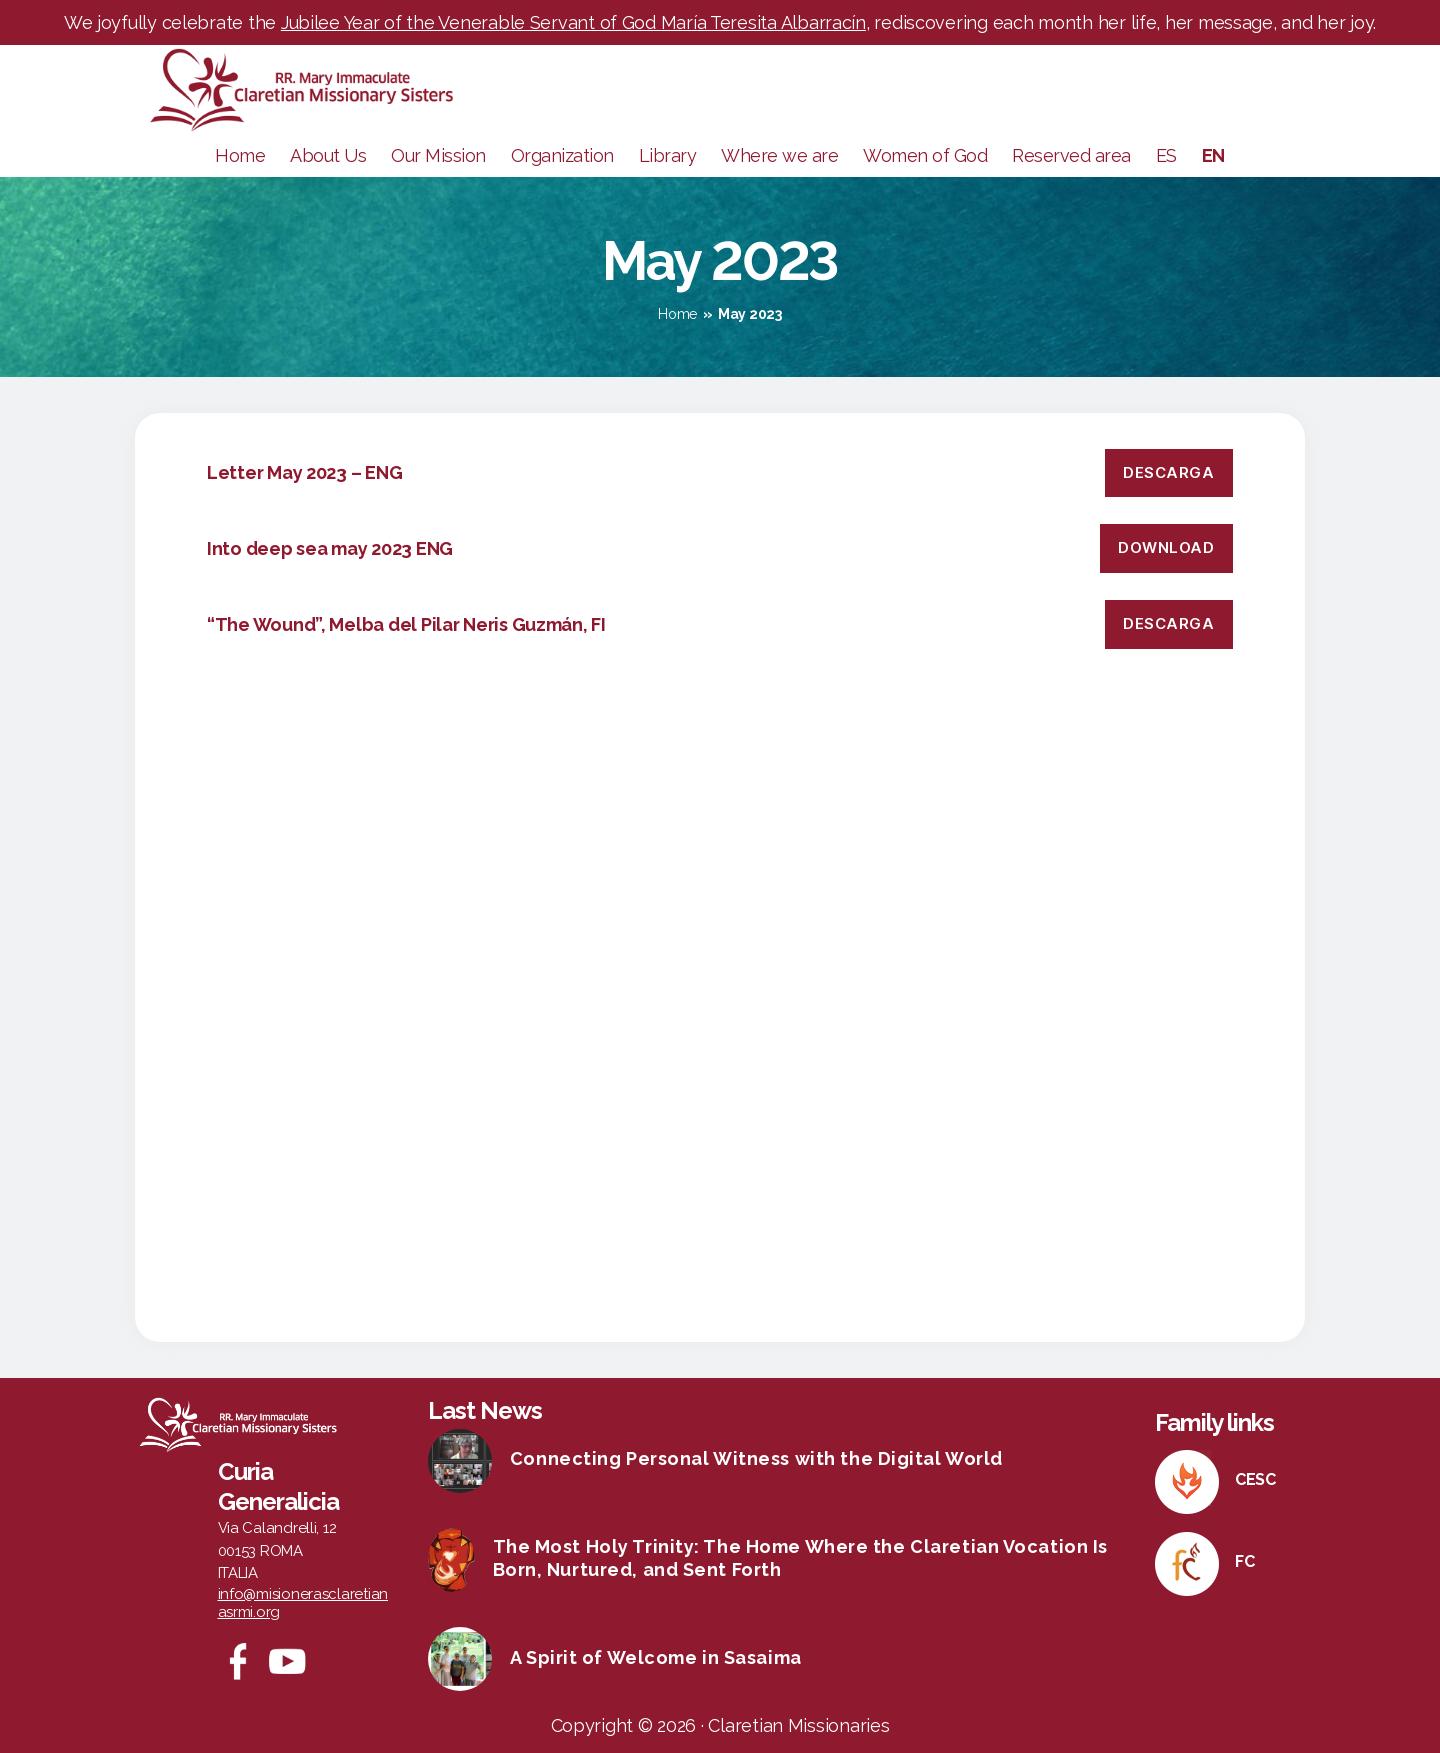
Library (668, 155)
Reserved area (1071, 155)
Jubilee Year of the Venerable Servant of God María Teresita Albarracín (573, 22)
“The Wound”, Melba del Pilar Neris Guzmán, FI (406, 624)
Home (240, 155)
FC (1244, 1561)
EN (1213, 155)
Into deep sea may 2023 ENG (330, 548)
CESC (1255, 1479)
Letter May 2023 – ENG (304, 472)
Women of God (925, 155)
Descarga (1168, 472)
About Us (328, 155)
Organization (562, 155)
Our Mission (438, 155)
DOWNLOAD (1166, 547)
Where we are (779, 155)
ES (1166, 155)
